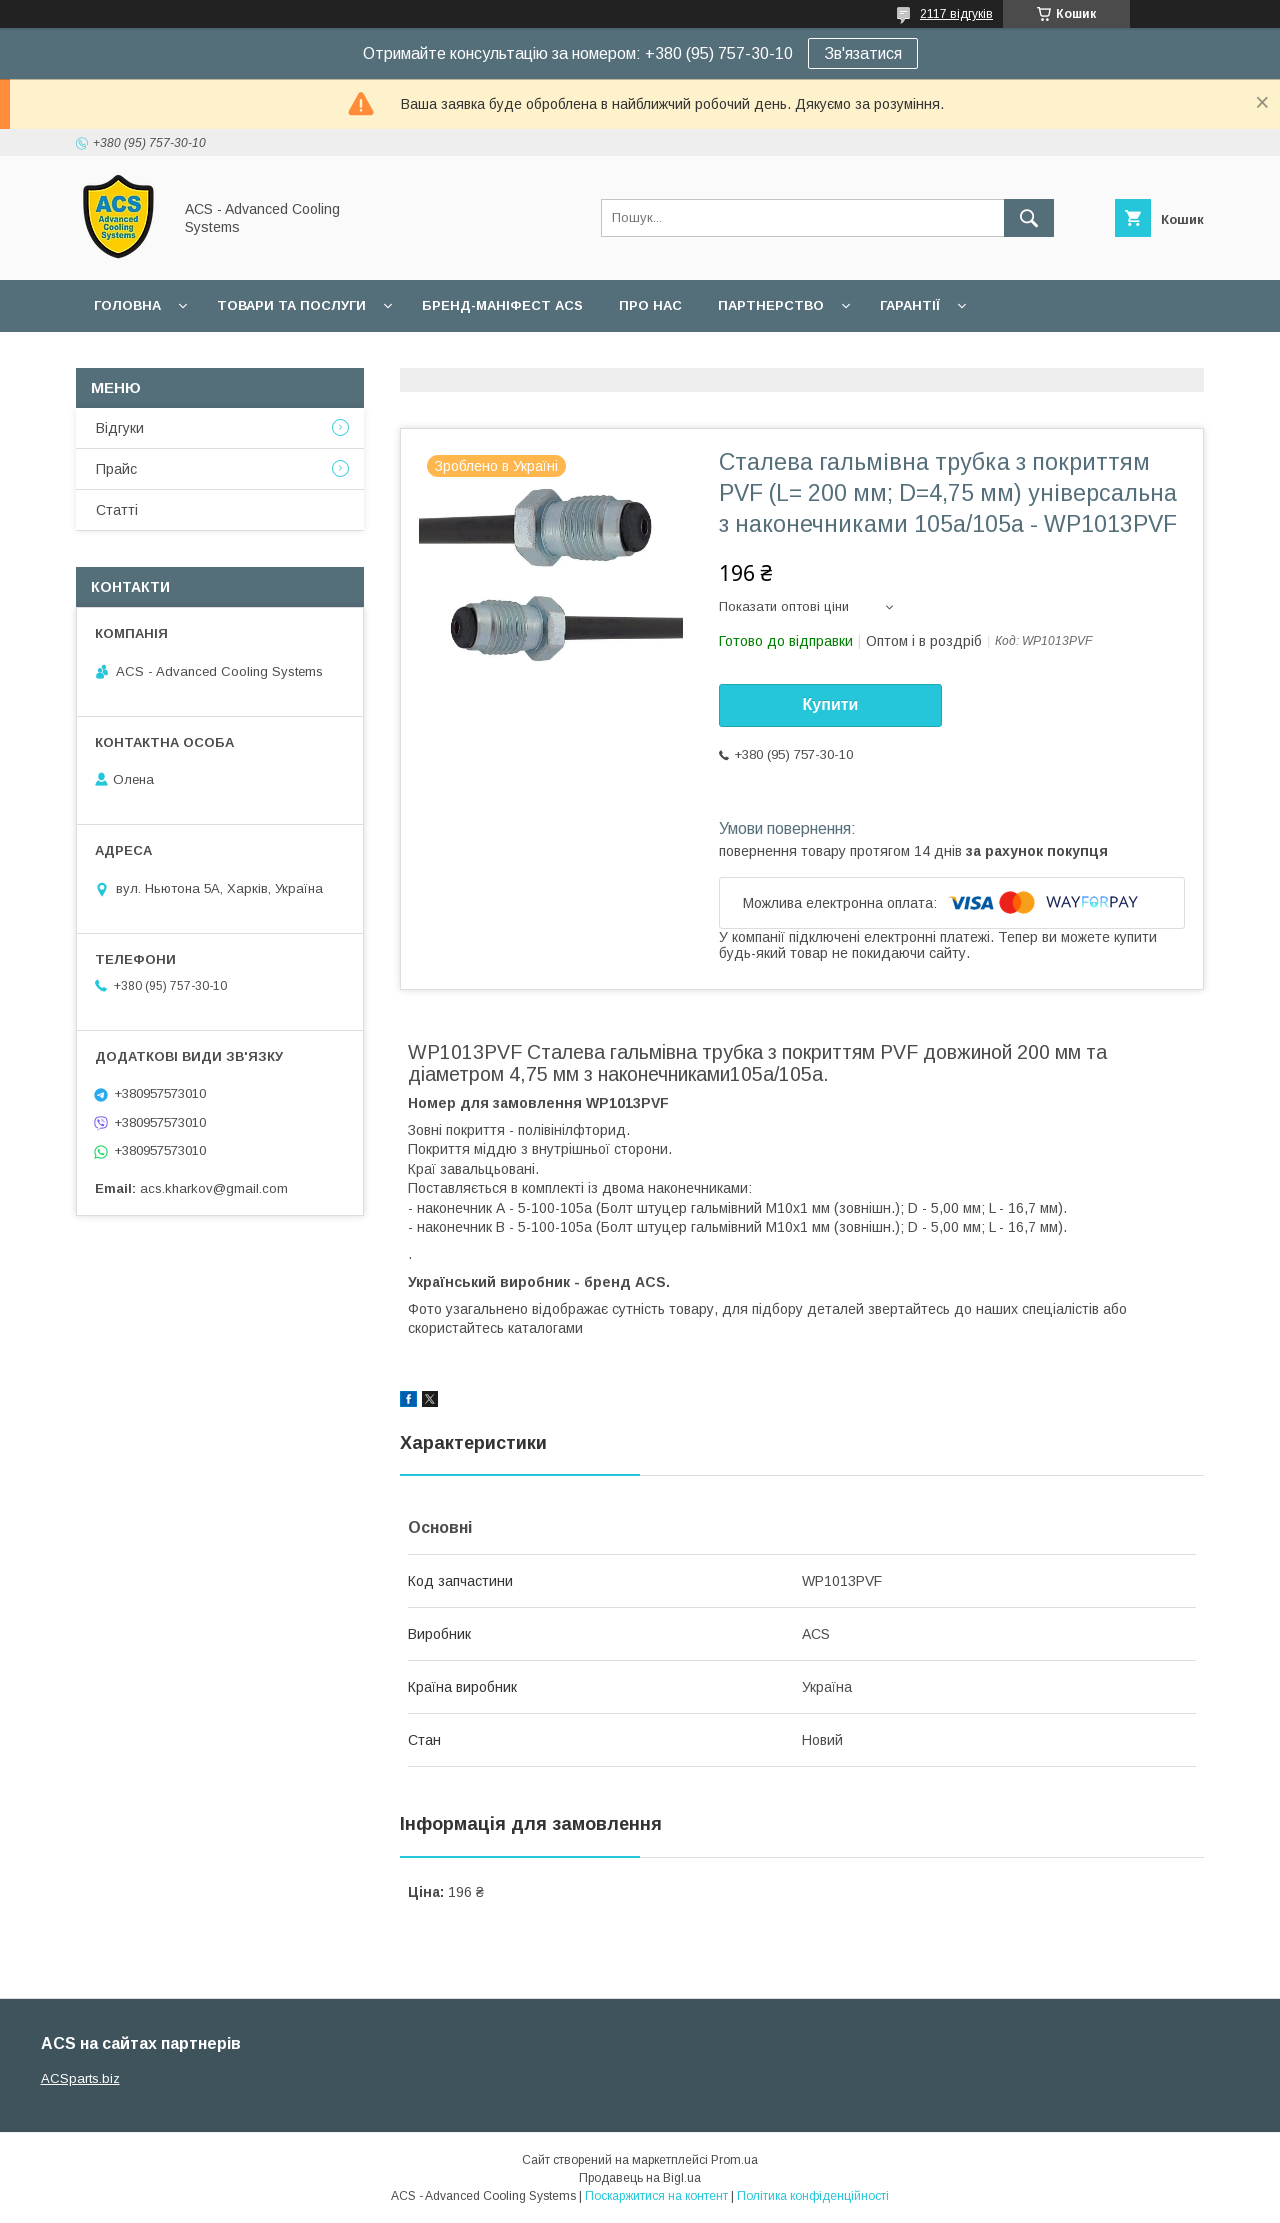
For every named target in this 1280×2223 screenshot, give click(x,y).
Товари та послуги (291, 305)
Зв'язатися (863, 53)
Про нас (650, 305)
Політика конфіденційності (813, 2196)
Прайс (116, 469)
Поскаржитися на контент (656, 2196)
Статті (117, 510)
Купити (831, 704)
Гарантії (910, 305)
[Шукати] (1029, 218)
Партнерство (771, 305)
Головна (127, 305)
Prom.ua (734, 2160)
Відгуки (120, 428)
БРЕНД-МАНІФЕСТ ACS (502, 305)
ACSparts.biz (80, 2078)
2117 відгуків (956, 14)
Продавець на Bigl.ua (640, 2178)
